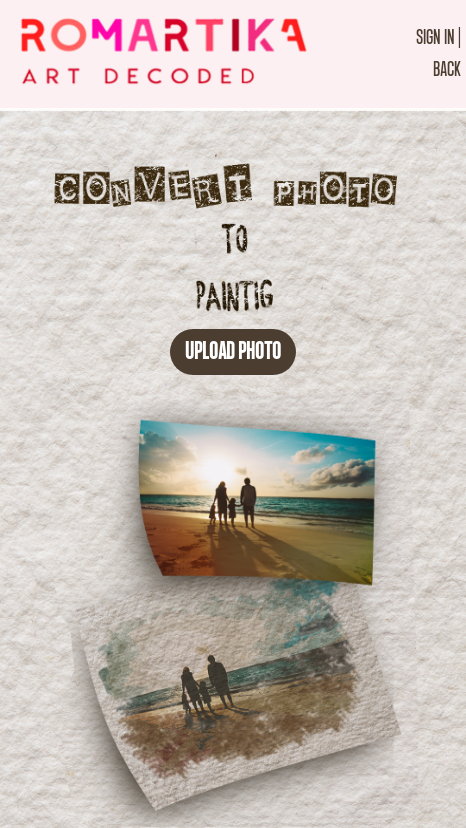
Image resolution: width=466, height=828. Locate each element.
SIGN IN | (438, 37)
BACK (447, 69)
